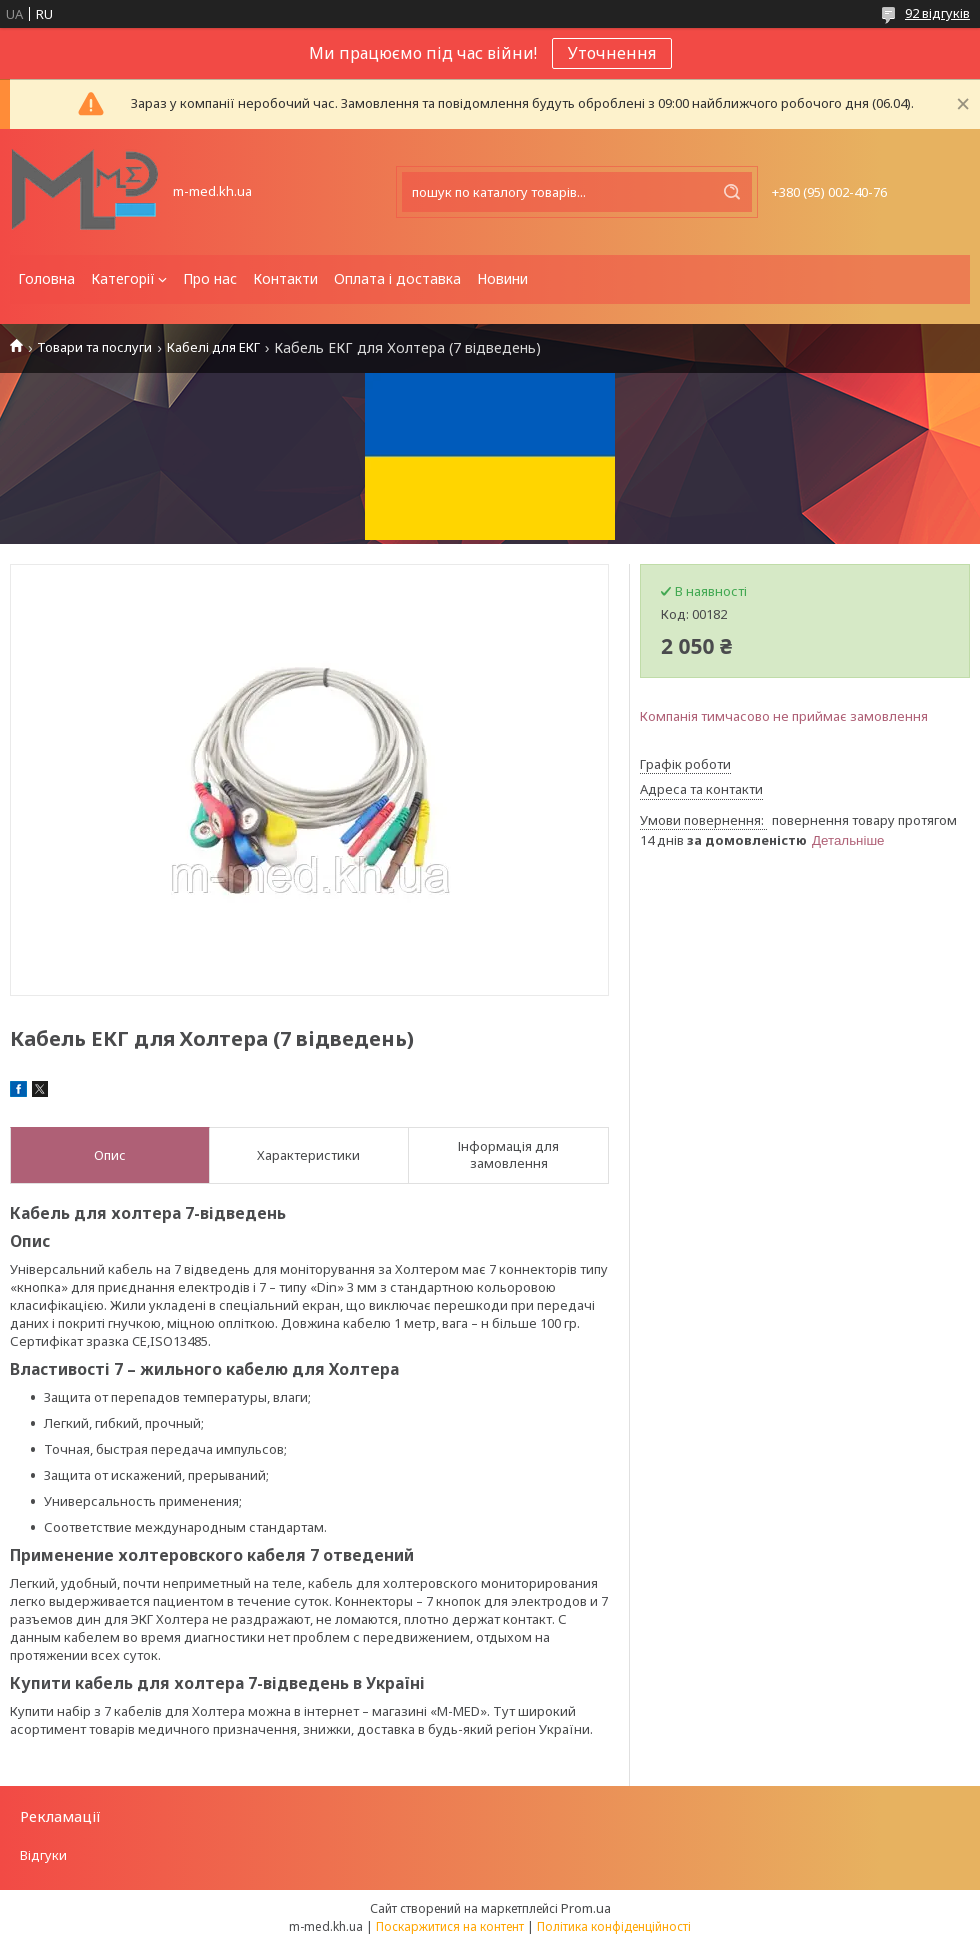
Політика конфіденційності (614, 1926)
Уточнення (612, 53)
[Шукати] (732, 192)
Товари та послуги (94, 347)
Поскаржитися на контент (450, 1926)
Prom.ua (586, 1908)
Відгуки (43, 1855)
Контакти (285, 278)
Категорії (123, 278)
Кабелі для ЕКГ (213, 347)
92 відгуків (937, 13)
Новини (502, 278)
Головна (46, 278)
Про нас (210, 278)
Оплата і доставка (397, 278)
